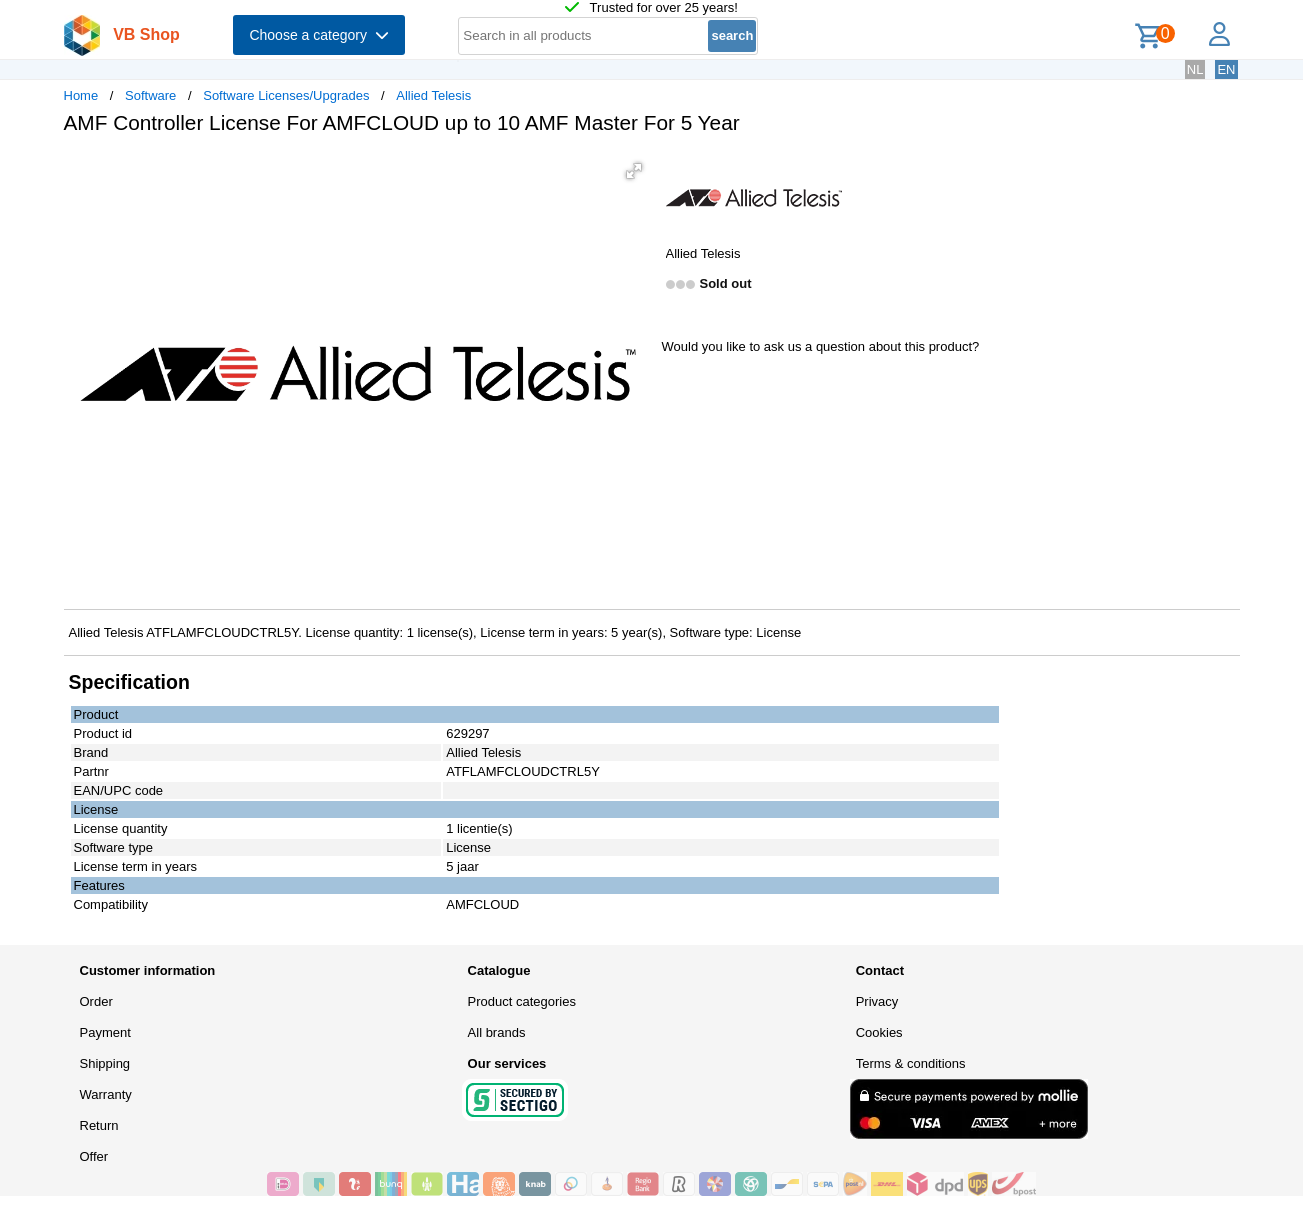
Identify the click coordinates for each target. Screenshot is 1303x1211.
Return (99, 1125)
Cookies (879, 1032)
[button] (634, 171)
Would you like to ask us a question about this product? (821, 346)
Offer (94, 1156)
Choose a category (318, 35)
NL (1195, 69)
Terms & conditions (911, 1063)
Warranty (106, 1094)
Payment (105, 1032)
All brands (497, 1032)
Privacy (877, 1001)
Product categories (522, 1001)
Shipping (105, 1063)
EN (1226, 69)
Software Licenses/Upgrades (286, 95)
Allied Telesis (433, 95)
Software (150, 95)
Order (96, 1001)
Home (81, 95)
